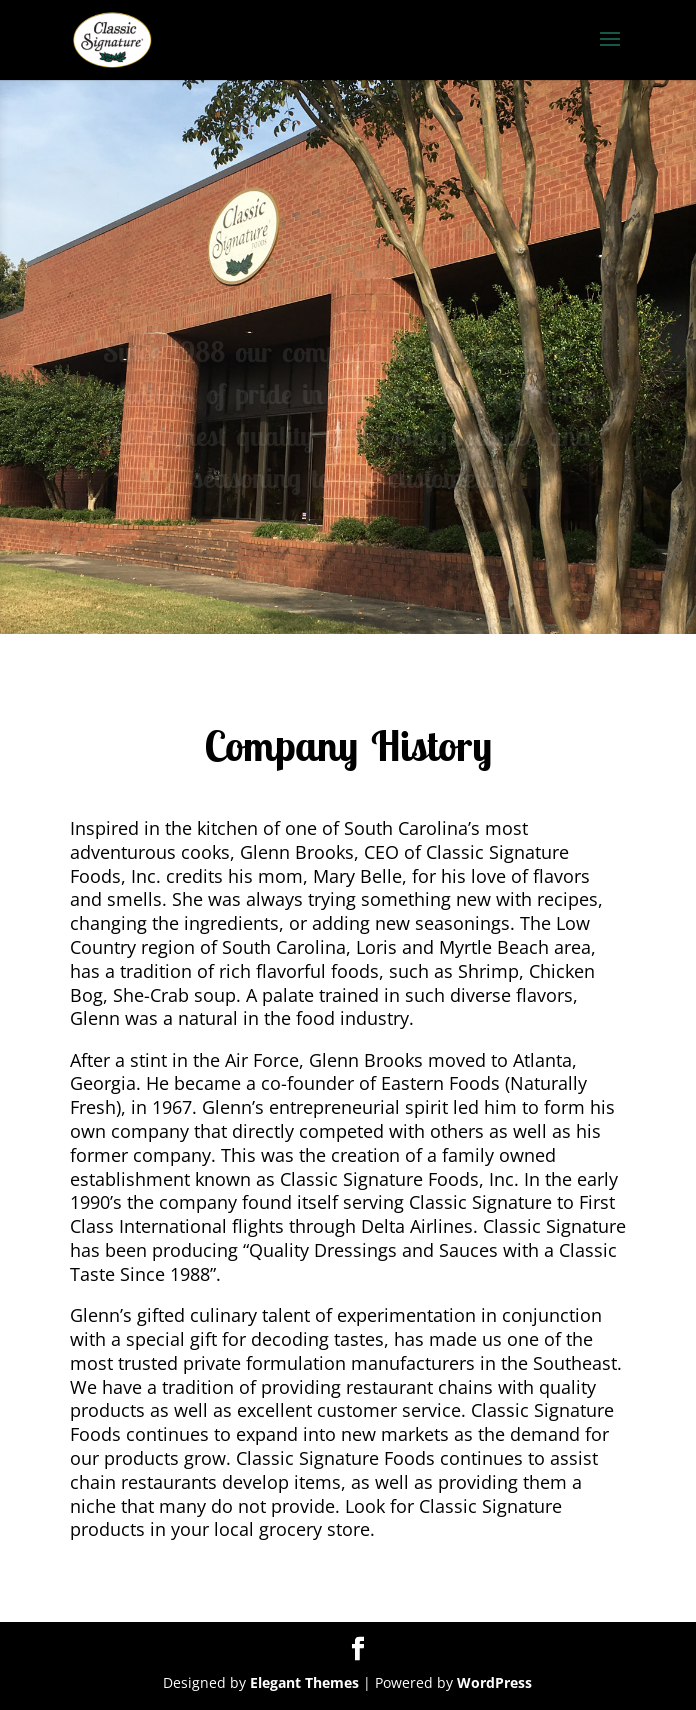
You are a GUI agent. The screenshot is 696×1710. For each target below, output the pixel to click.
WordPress (494, 1682)
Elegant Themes (304, 1682)
